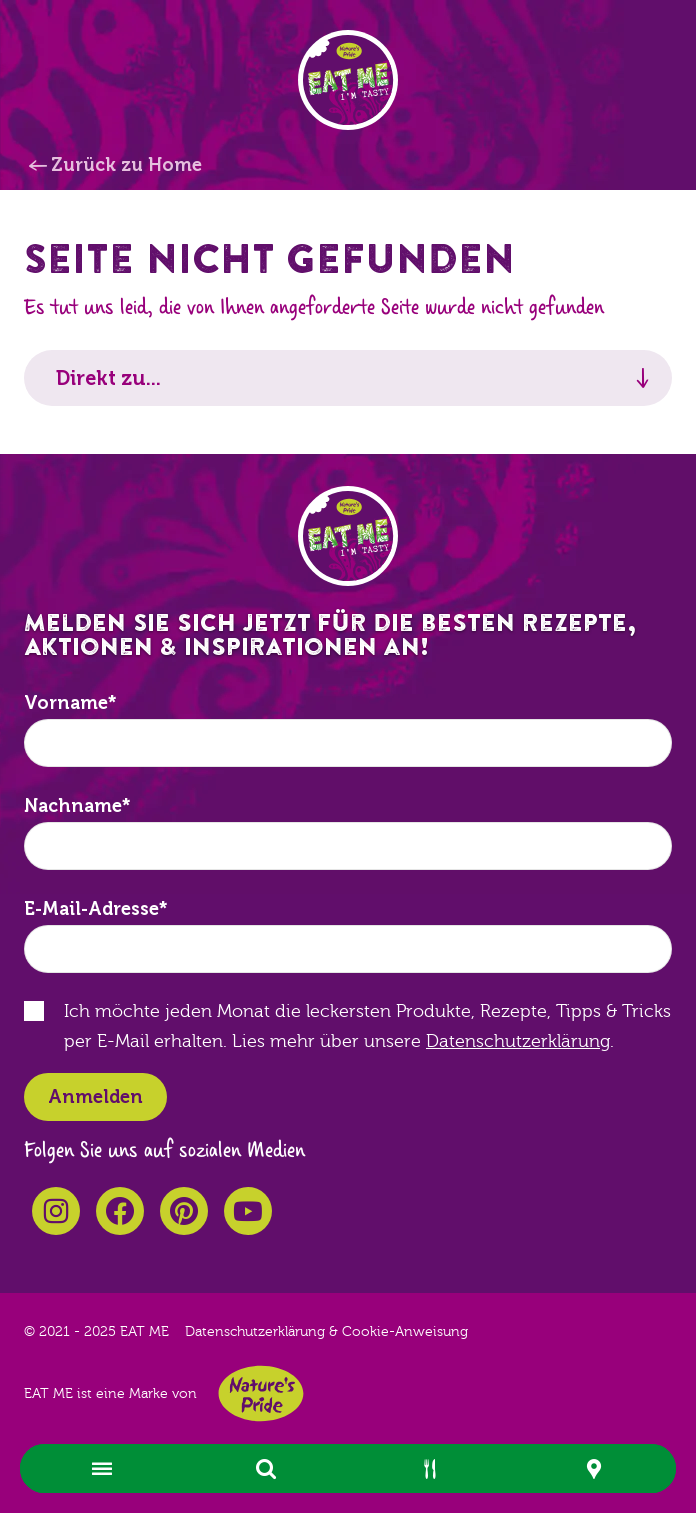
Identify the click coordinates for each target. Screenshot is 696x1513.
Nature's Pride (261, 1393)
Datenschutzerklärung (518, 1041)
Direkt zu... (108, 378)
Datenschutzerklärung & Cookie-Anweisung (326, 1332)
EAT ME (348, 80)
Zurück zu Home (126, 165)
